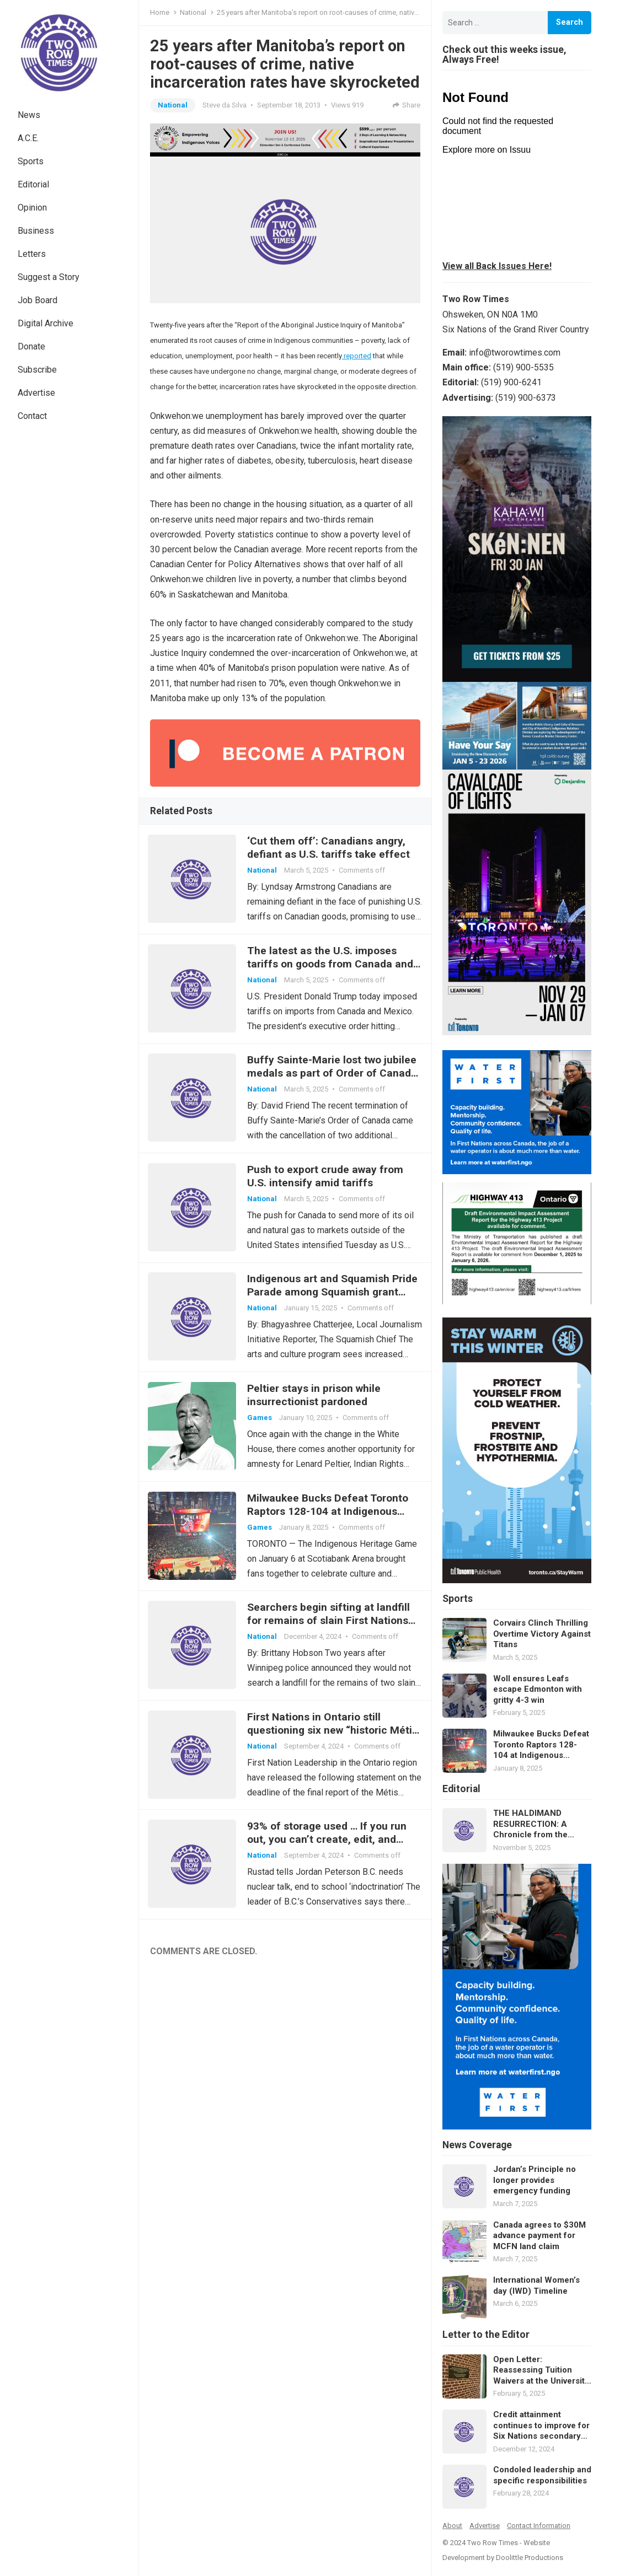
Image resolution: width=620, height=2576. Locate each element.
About (452, 2525)
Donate (31, 346)
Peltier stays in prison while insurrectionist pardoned (316, 1408)
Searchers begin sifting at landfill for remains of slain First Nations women (330, 1638)
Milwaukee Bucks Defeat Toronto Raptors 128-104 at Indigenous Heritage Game (329, 1526)
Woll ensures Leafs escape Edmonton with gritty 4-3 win (537, 1689)
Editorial (33, 184)
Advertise (36, 393)
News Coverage (477, 2145)
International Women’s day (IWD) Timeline (536, 2285)
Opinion (32, 207)
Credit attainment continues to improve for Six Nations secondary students (541, 2426)
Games (261, 1431)
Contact (32, 416)
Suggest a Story (48, 277)
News (29, 115)
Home (159, 12)
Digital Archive (45, 323)
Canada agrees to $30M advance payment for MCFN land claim (539, 2235)
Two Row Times (492, 2543)
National (193, 12)
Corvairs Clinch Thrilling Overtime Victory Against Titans (542, 1633)
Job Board (37, 300)
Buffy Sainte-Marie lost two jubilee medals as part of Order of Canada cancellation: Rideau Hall (334, 1079)
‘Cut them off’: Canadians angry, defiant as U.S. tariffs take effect (330, 849)
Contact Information (538, 2525)
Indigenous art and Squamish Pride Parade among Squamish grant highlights (334, 1302)
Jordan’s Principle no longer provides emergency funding (534, 2180)
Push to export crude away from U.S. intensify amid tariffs (327, 1184)
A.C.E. (28, 138)
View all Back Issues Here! (497, 266)
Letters (32, 254)
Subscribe (37, 369)
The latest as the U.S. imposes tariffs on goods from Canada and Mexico (332, 967)
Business (36, 230)
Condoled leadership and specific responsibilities (542, 2475)
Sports (31, 161)
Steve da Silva (224, 105)
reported (356, 356)
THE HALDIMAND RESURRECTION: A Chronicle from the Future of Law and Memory (530, 1824)
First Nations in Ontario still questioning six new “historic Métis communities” (334, 1750)
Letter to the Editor (486, 2335)
